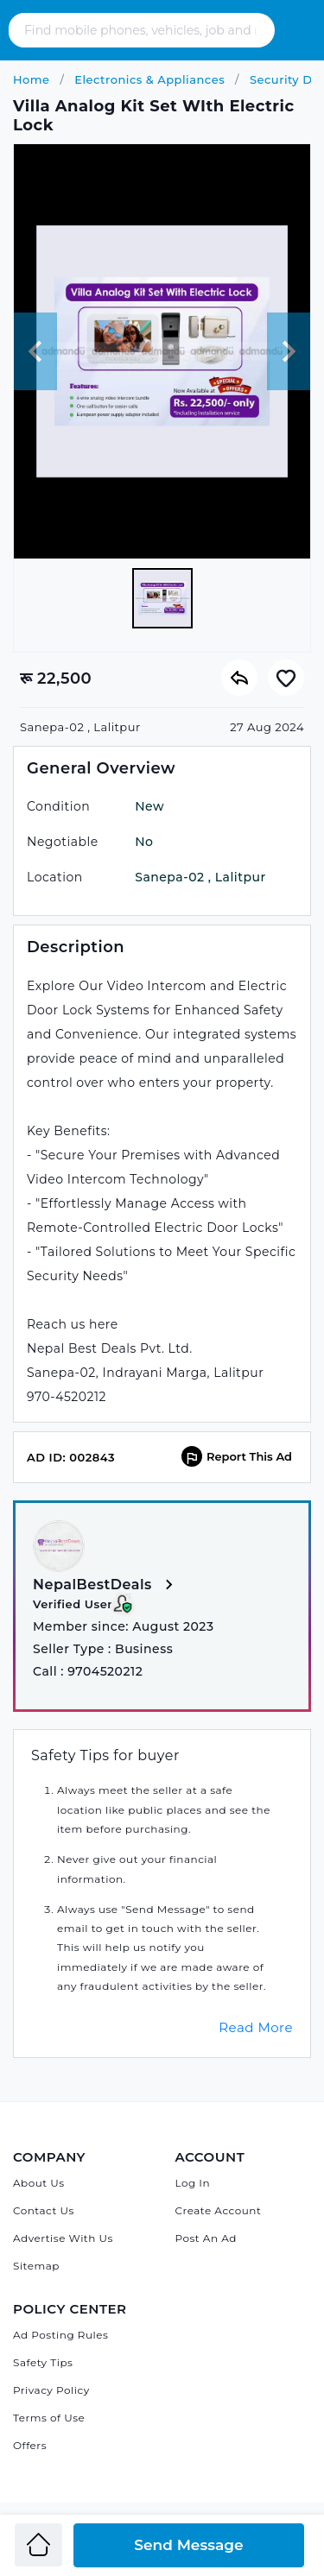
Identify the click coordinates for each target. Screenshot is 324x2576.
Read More (256, 2027)
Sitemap (36, 2265)
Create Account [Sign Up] (218, 2210)
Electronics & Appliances (148, 79)
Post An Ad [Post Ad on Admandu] (206, 2238)
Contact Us (43, 2210)
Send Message (188, 2545)
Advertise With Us (63, 2238)
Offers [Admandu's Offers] (30, 2445)
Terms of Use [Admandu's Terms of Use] (49, 2417)
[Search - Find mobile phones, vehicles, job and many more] (142, 30)
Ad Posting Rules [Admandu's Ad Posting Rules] (60, 2334)
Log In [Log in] (193, 2182)
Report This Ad (236, 1456)
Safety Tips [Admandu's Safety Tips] (43, 2362)
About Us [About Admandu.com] (39, 2182)
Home (31, 79)
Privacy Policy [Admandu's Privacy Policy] (51, 2389)
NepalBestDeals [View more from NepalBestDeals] (106, 1585)
